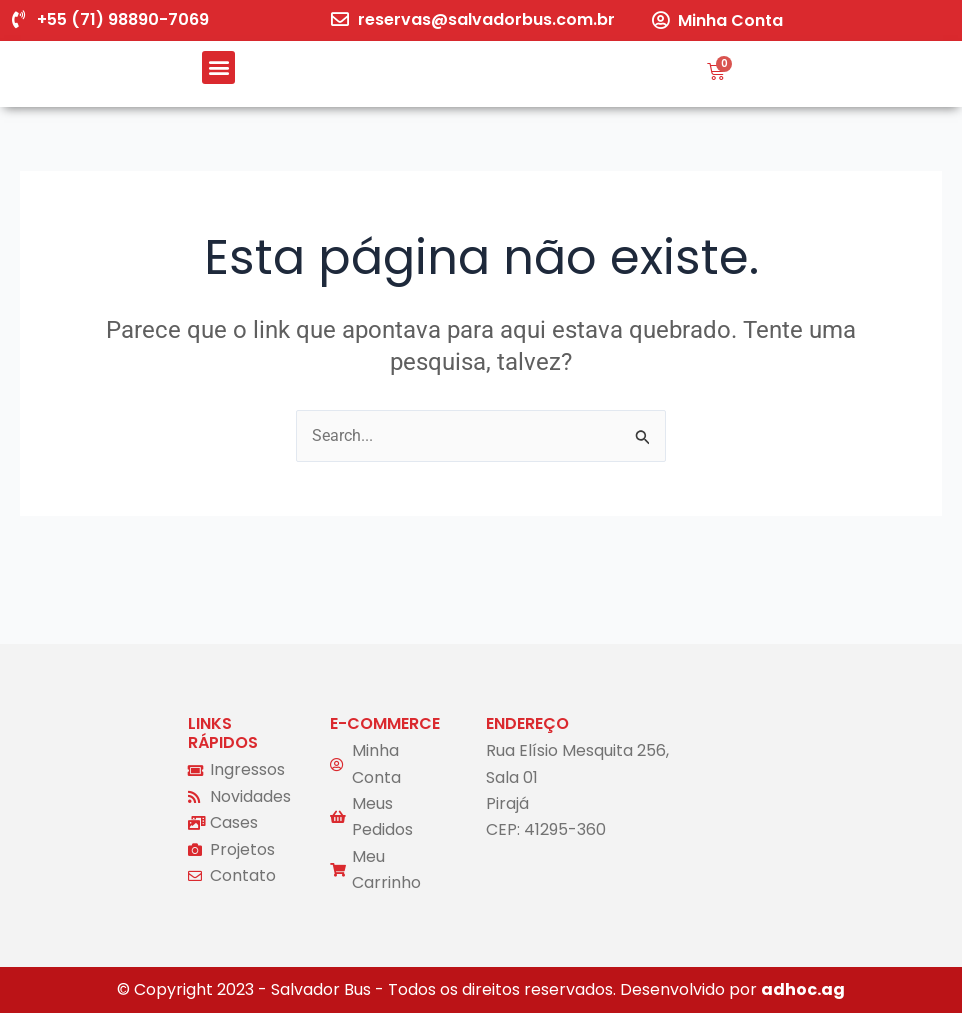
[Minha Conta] (660, 20)
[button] (218, 67)
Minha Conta (730, 20)
